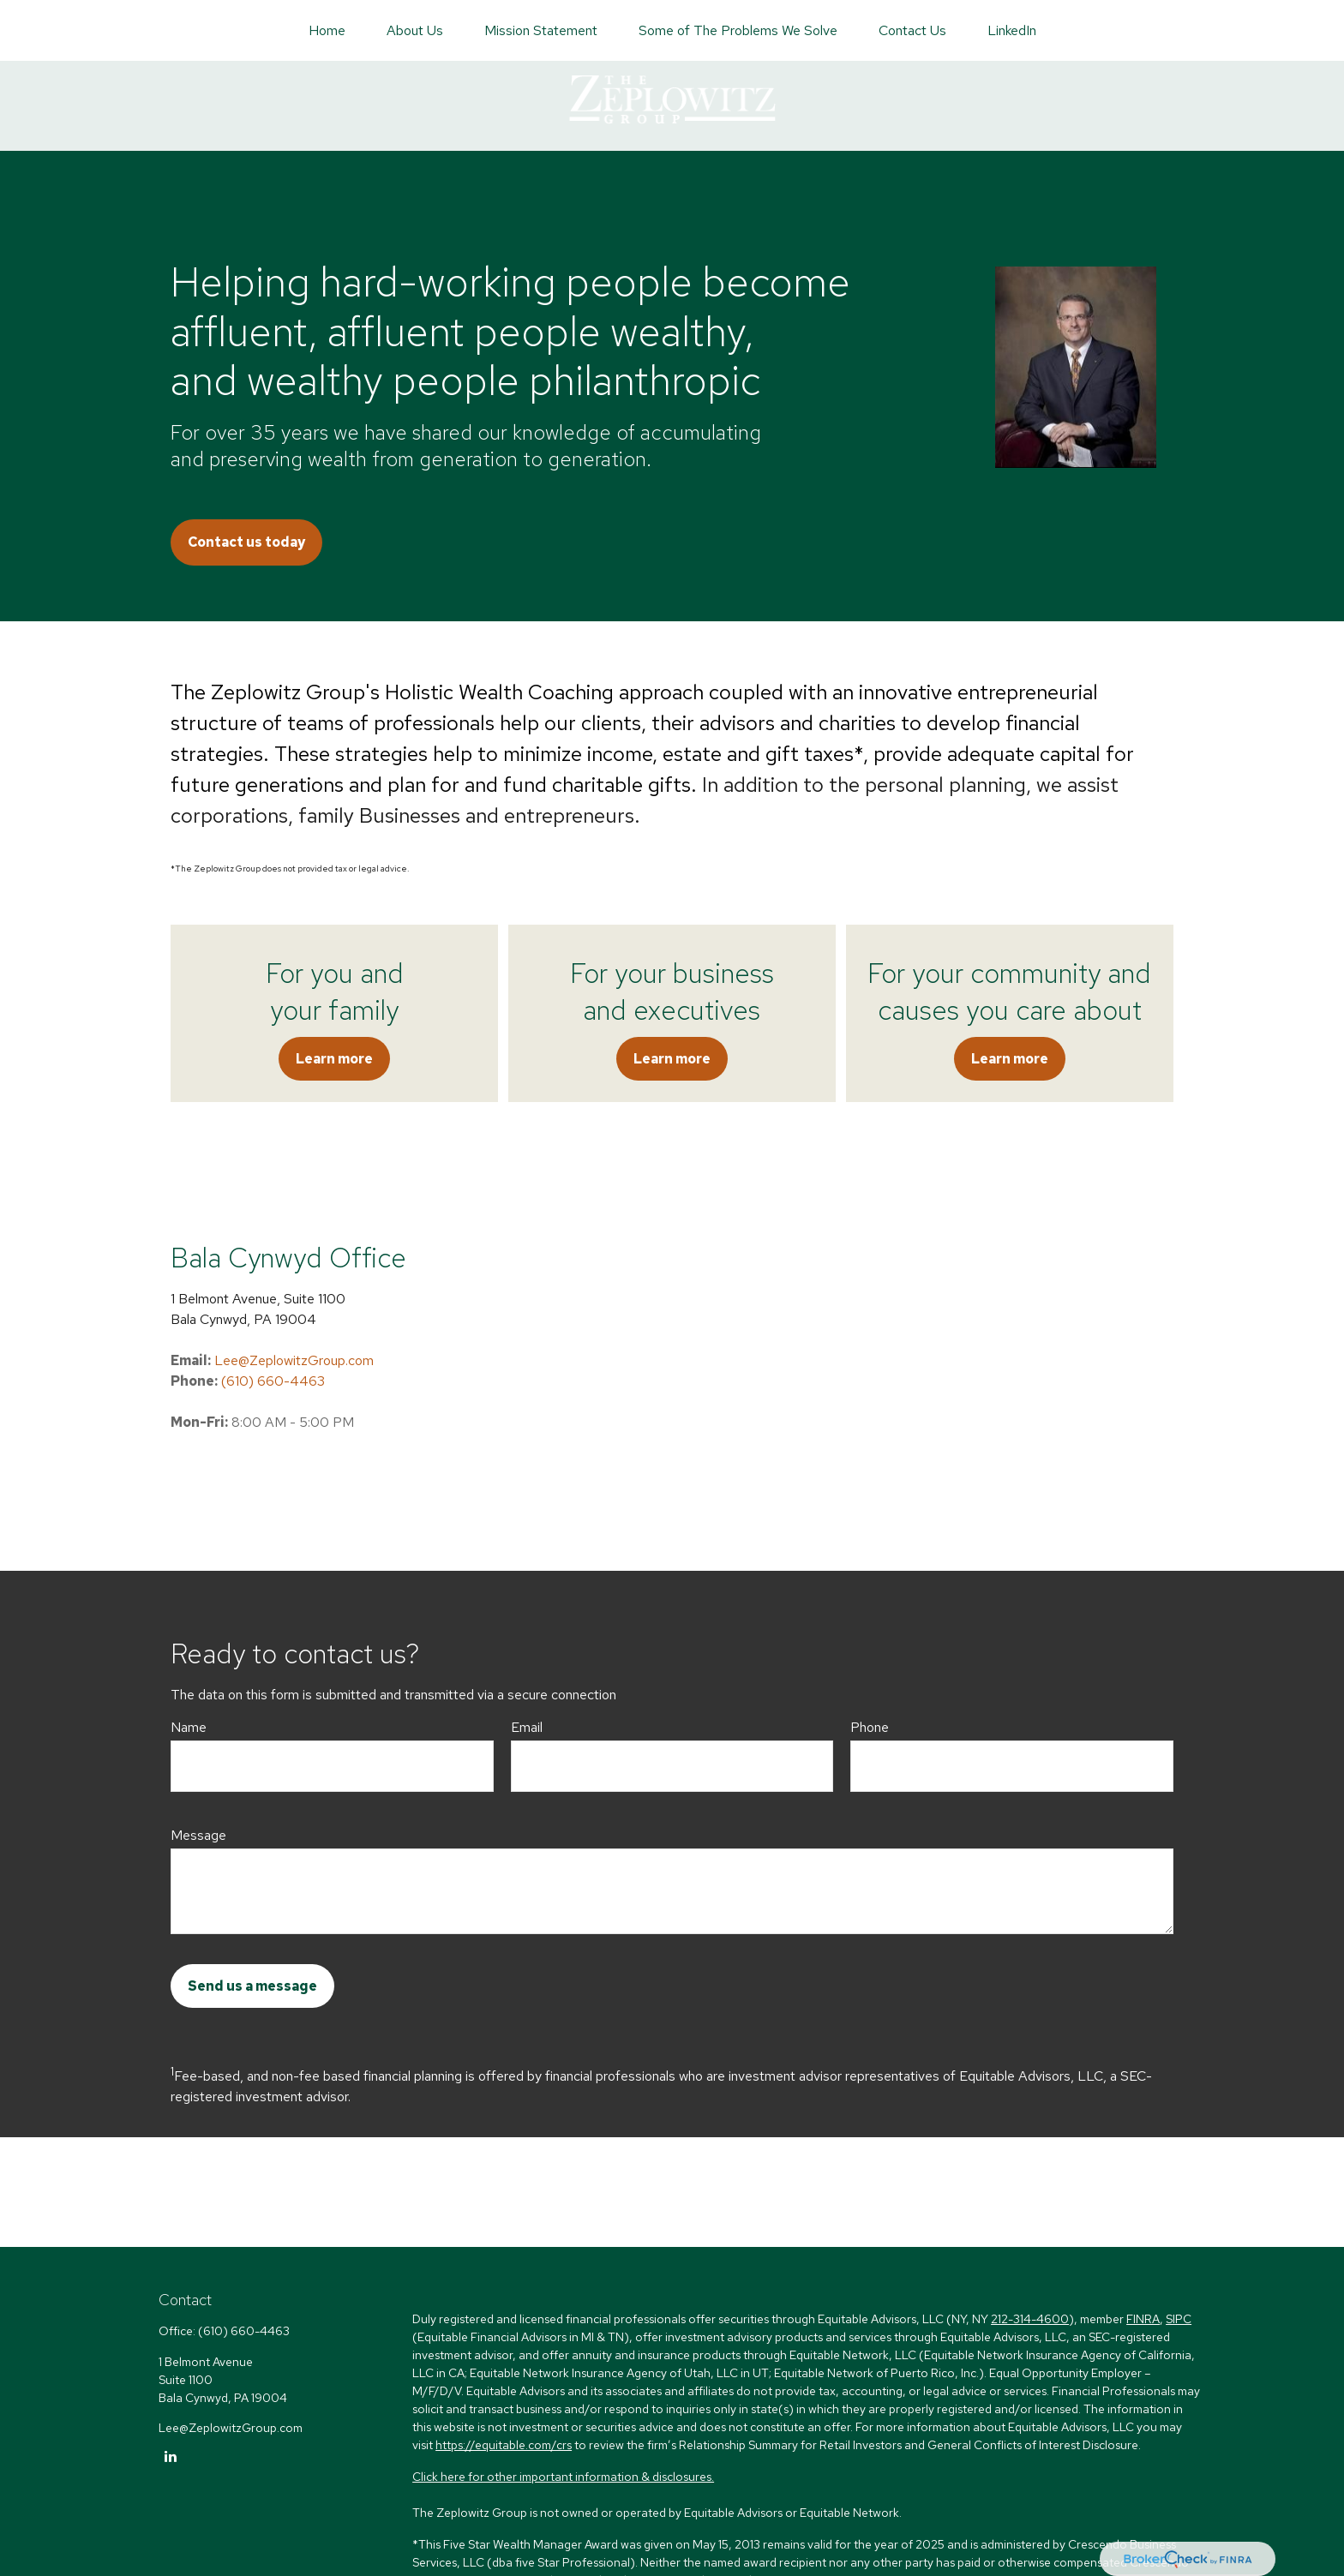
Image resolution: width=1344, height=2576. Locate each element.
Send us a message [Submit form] (252, 1986)
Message (198, 1835)
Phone (869, 1727)
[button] (327, 30)
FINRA (1143, 2319)
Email (527, 1727)
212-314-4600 (1030, 2319)
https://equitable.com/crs (503, 2445)
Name (189, 1727)
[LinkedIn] (170, 2455)
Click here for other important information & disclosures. (563, 2476)
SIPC (1178, 2319)
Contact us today (246, 542)
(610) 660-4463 (273, 1381)
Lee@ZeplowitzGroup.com (294, 1360)
